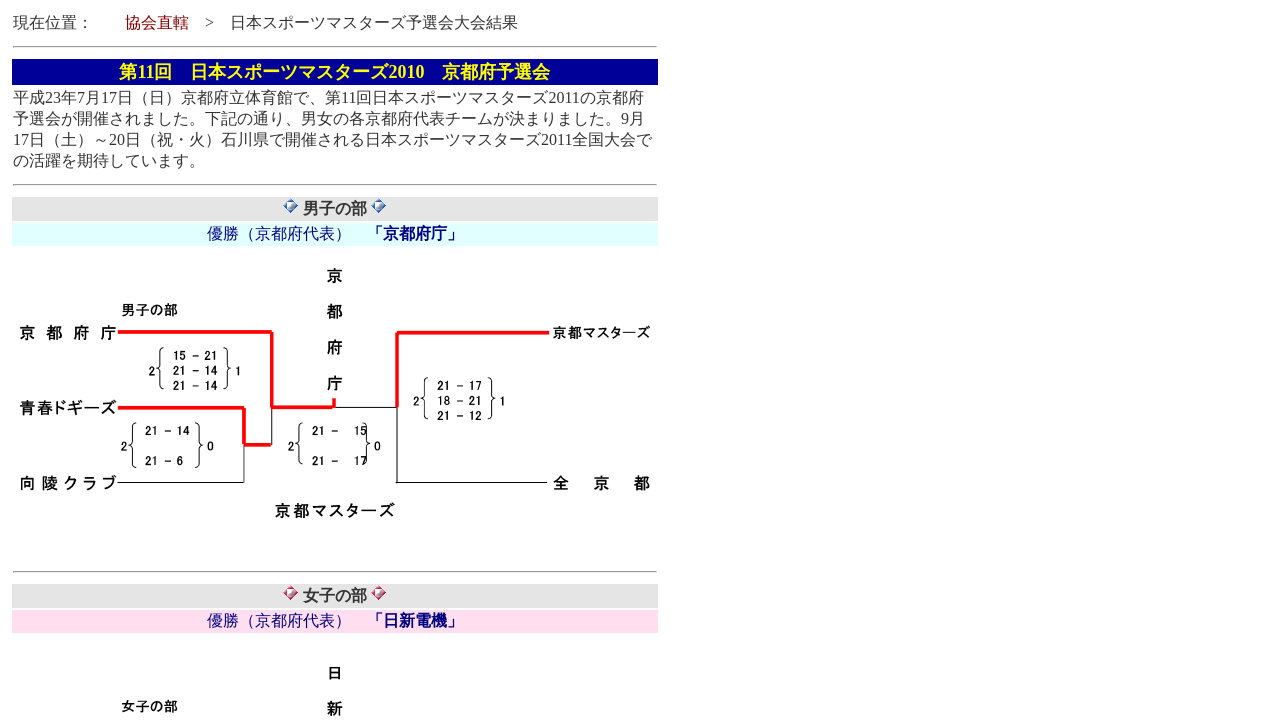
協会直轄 (157, 22)
